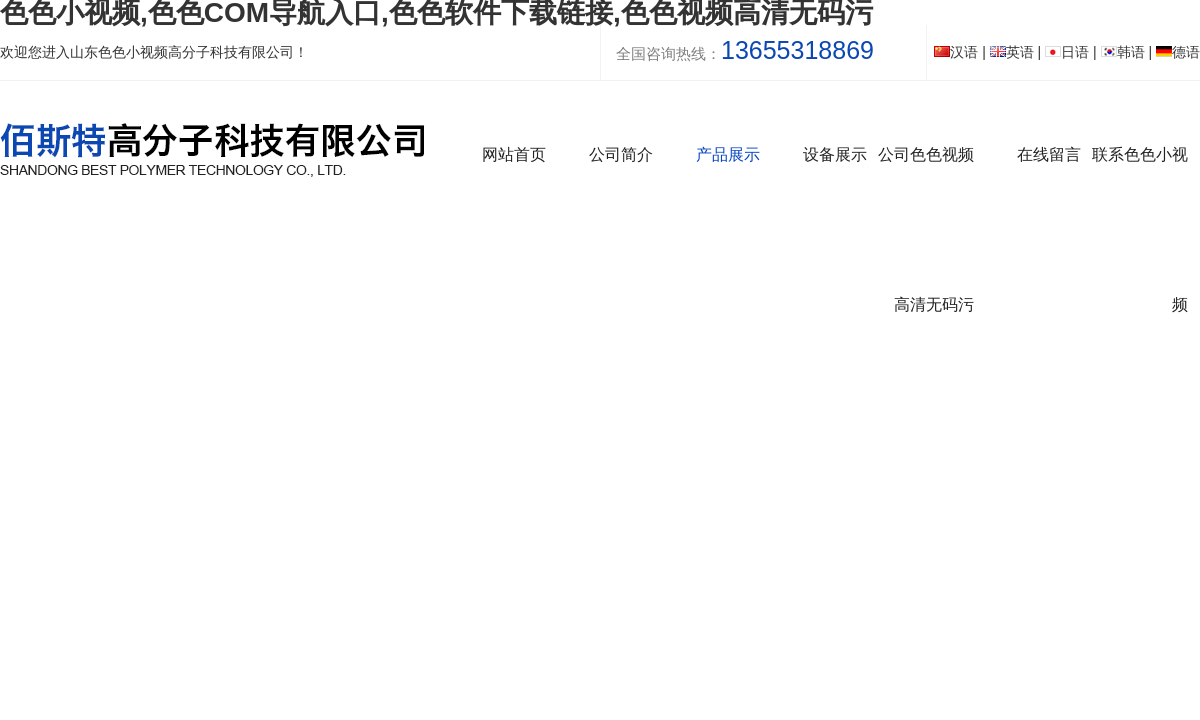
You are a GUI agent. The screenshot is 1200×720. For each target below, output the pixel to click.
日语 (1067, 52)
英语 (1012, 52)
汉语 (956, 52)
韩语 (1123, 52)
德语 (1178, 52)
